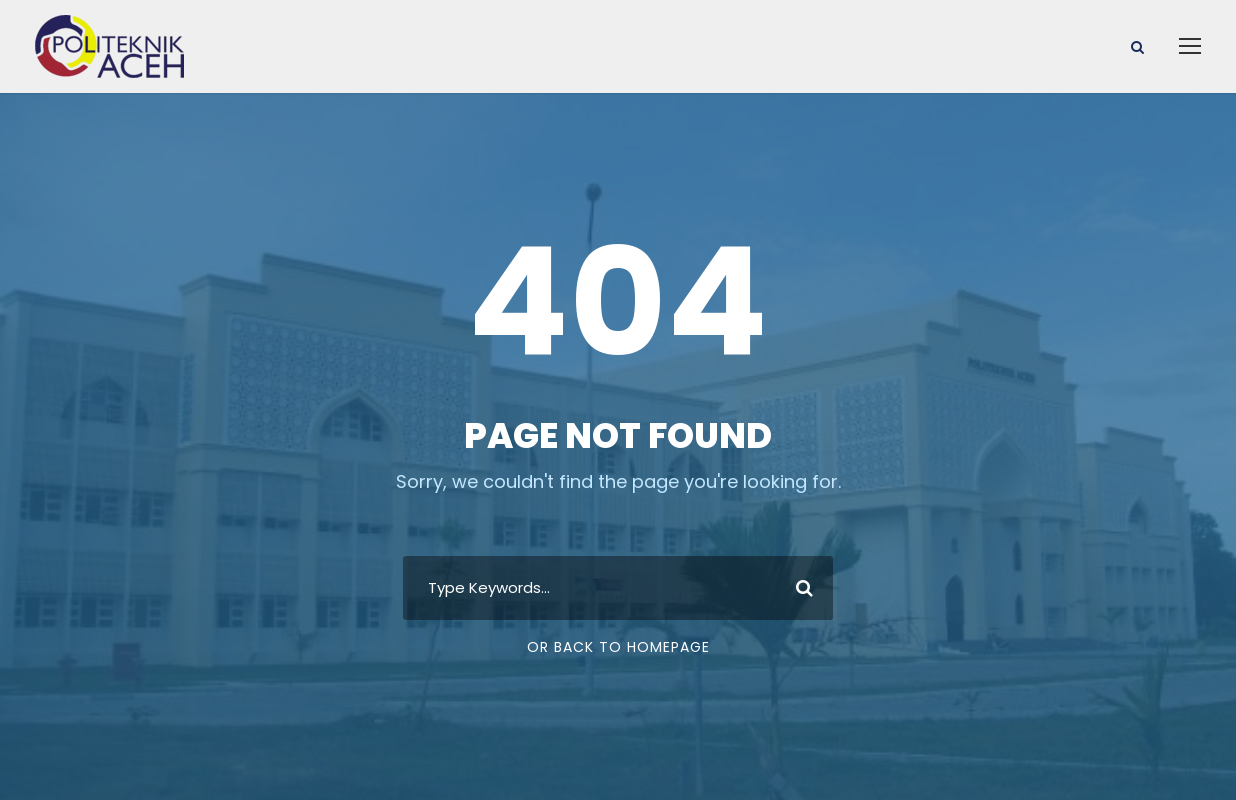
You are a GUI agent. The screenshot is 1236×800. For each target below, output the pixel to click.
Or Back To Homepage (618, 647)
